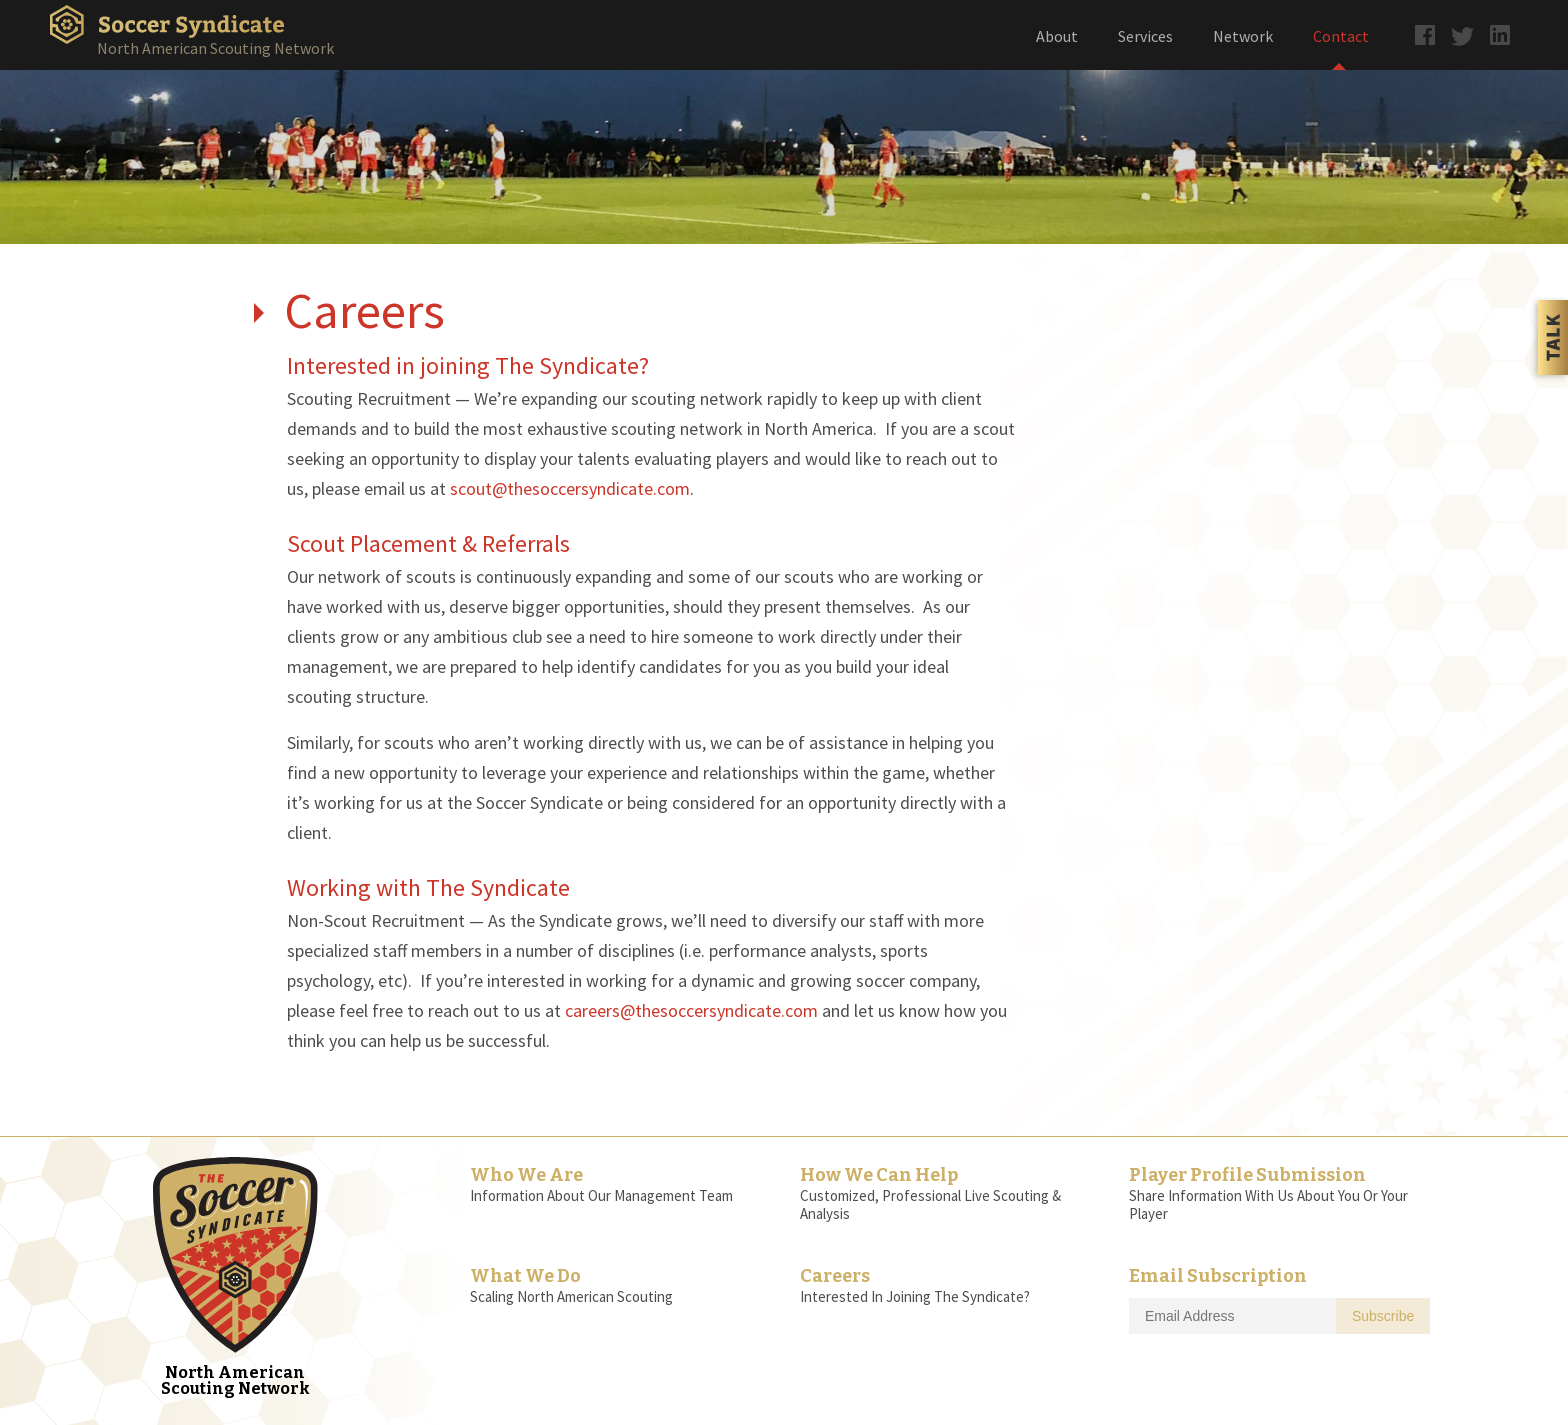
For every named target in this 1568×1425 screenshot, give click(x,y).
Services (1145, 36)
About (1057, 36)
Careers (835, 1276)
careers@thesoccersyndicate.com (691, 1010)
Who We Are (526, 1175)
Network (1243, 36)
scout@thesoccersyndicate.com (570, 488)
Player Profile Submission (1247, 1175)
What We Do (525, 1276)
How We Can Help (879, 1175)
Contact (1341, 36)
